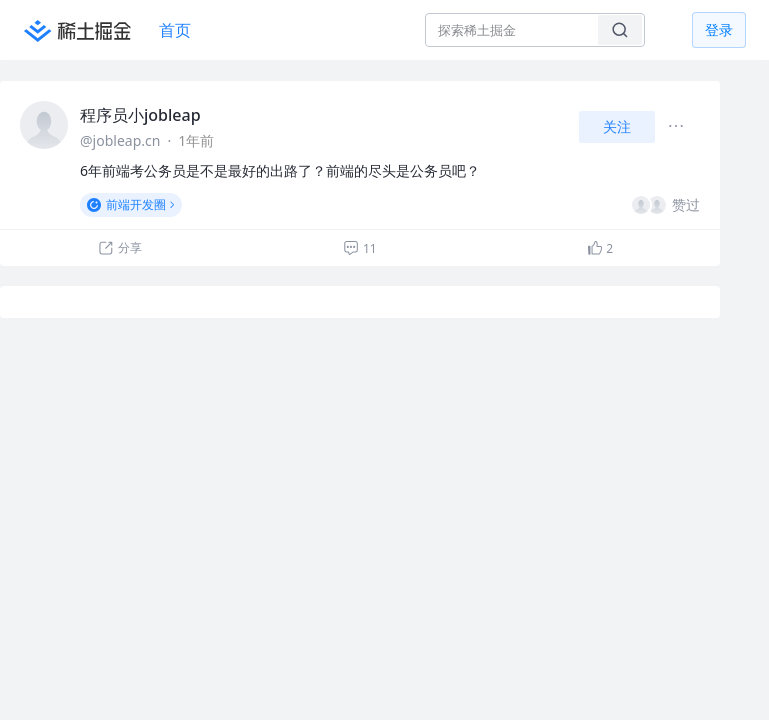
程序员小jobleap (140, 115)
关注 (617, 126)
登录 (719, 29)
